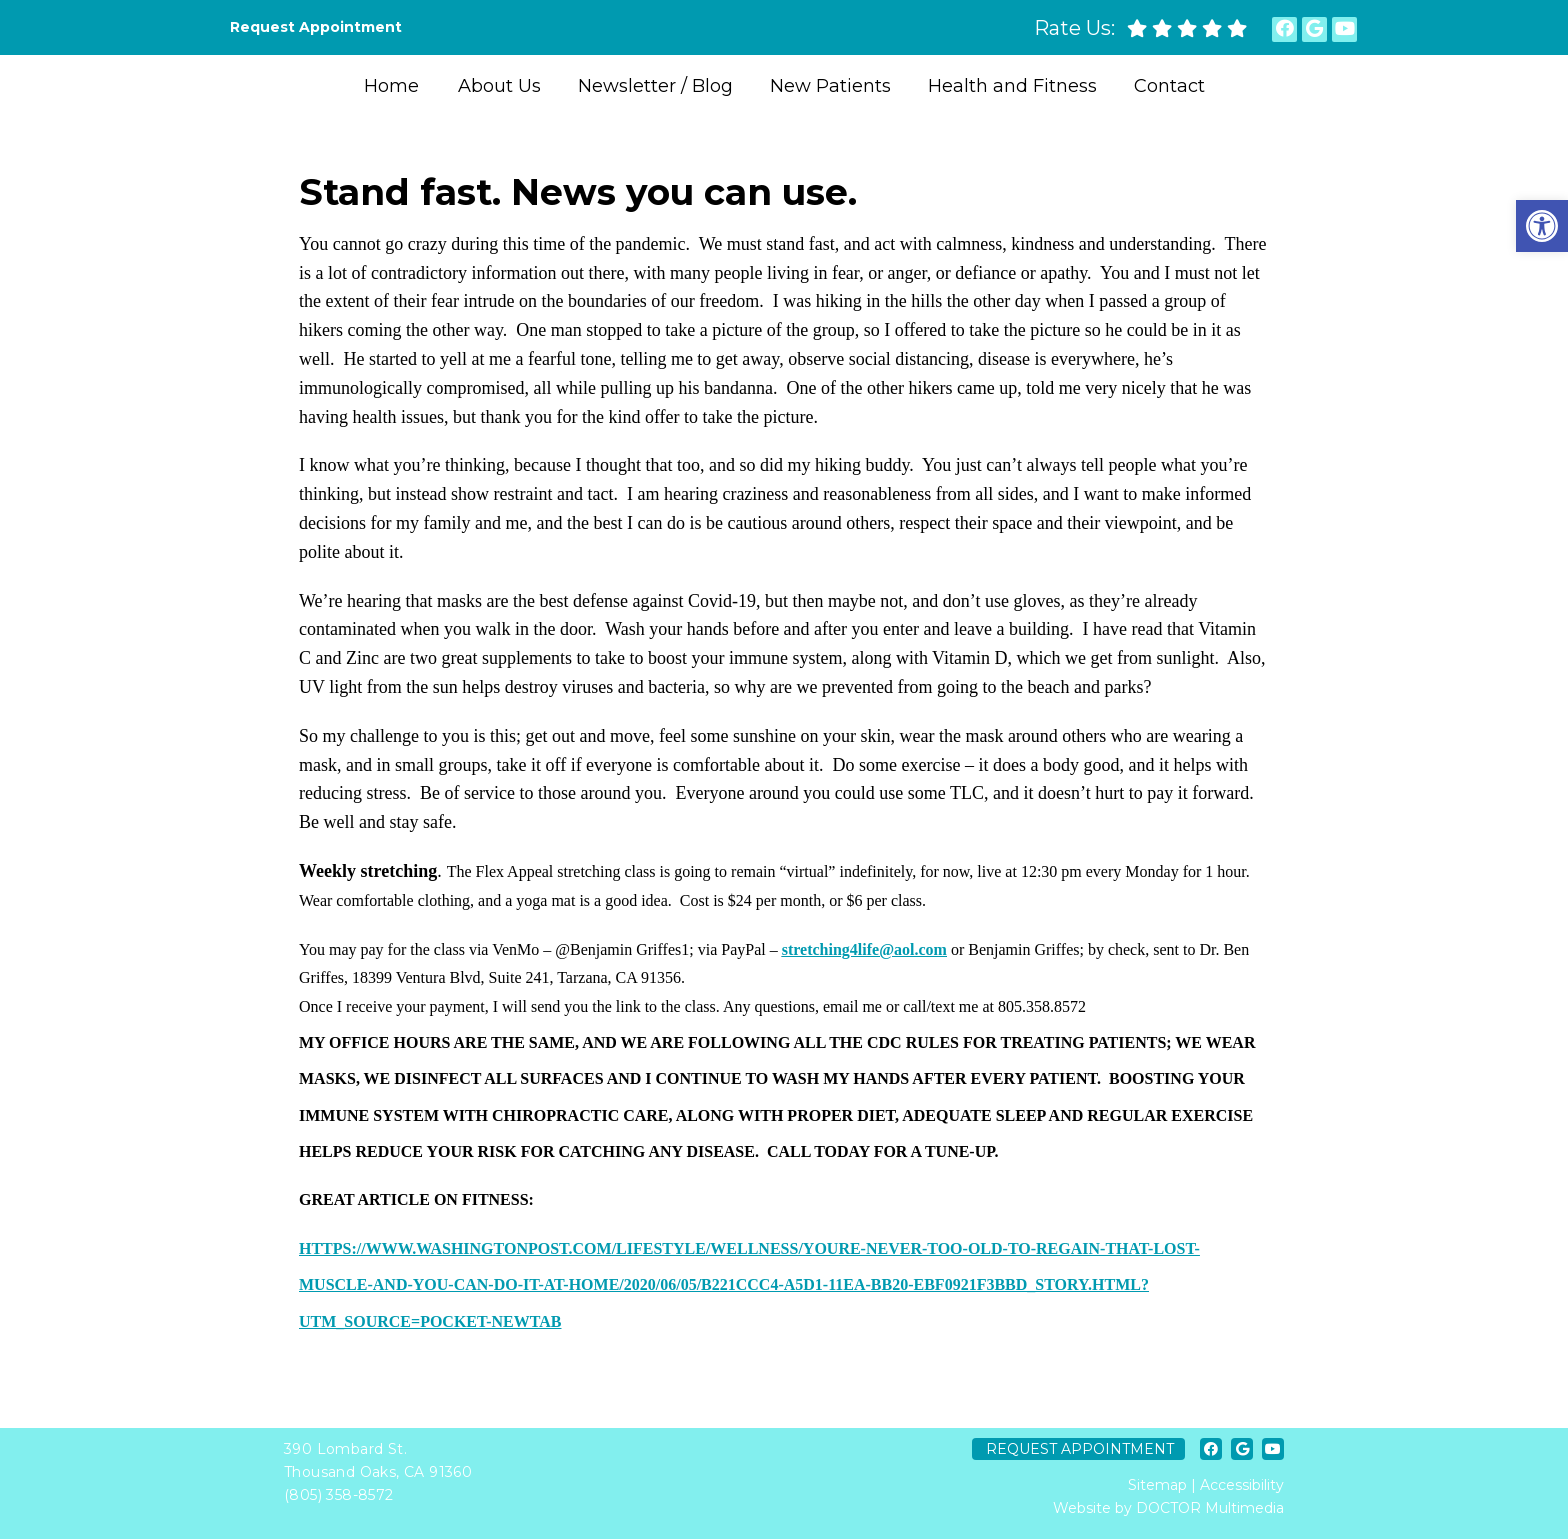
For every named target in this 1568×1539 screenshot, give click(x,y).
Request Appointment (316, 27)
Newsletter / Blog (655, 86)
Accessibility (1242, 1485)
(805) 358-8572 (339, 1495)
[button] (1542, 226)
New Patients (830, 86)
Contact (1169, 86)
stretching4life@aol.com (864, 949)
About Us (499, 86)
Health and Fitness (1012, 86)
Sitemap (1157, 1485)
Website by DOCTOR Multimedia (1168, 1508)
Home (391, 86)
